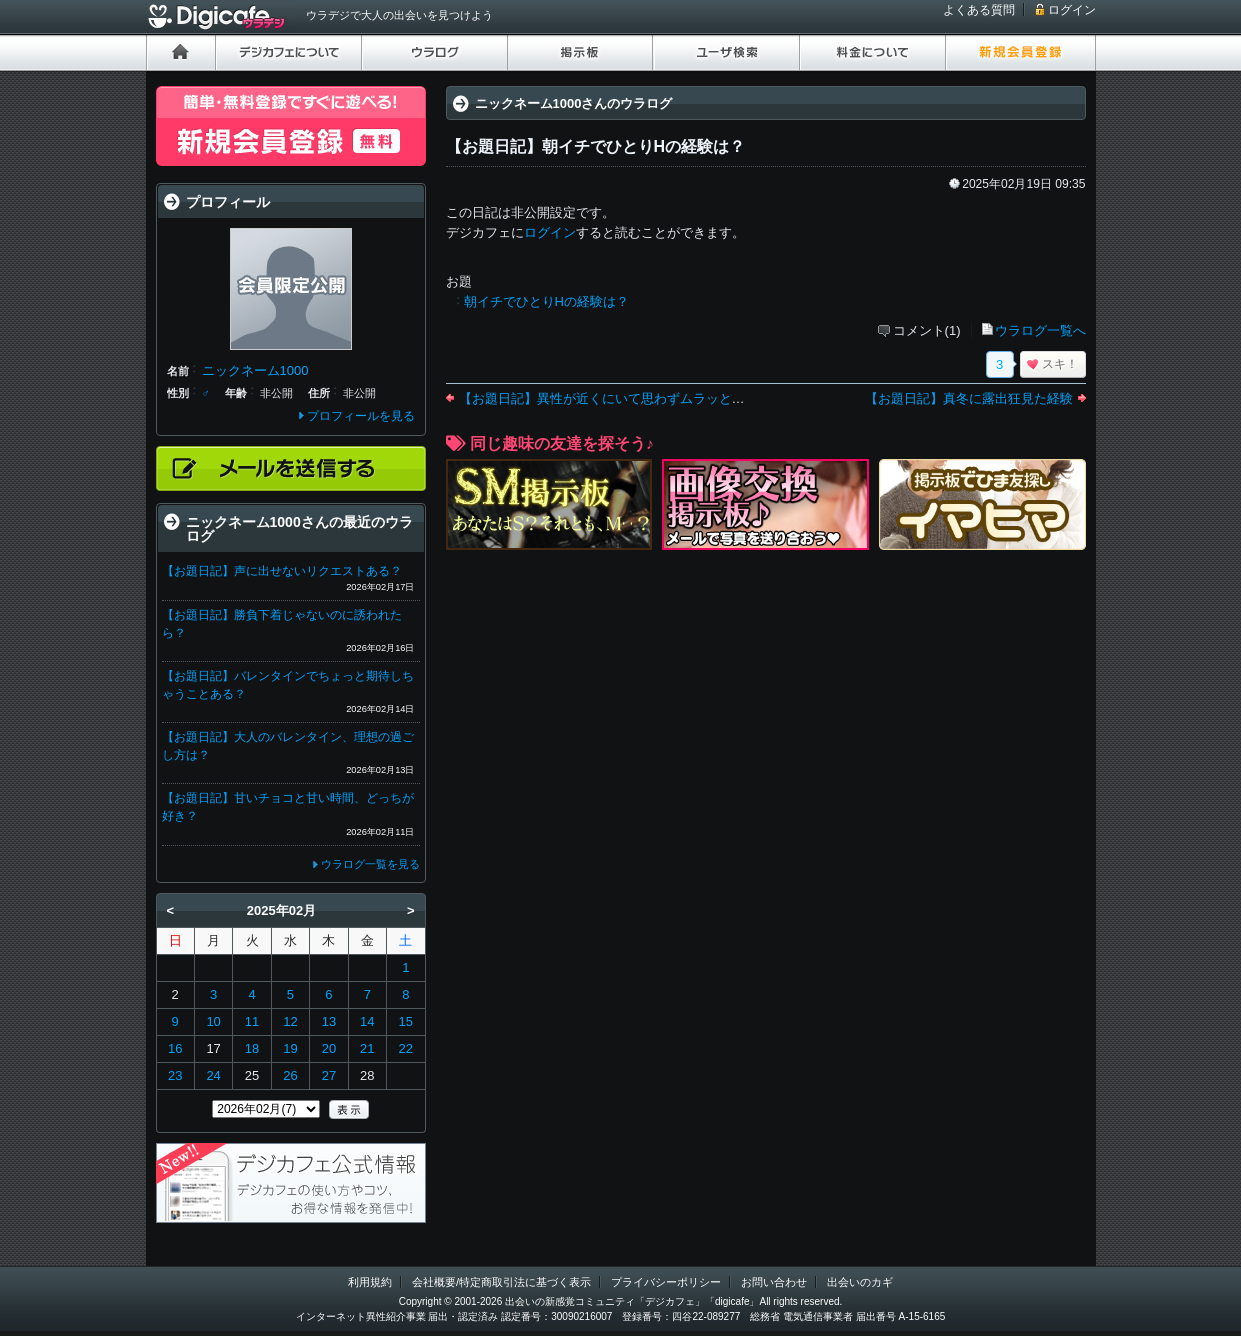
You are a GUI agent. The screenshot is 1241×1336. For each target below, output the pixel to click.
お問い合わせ (774, 1282)
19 (290, 1048)
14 (367, 1021)
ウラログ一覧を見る (370, 864)
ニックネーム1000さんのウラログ (574, 103)
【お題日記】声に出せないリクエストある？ (282, 571)
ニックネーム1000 (255, 370)
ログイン (1072, 10)
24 (213, 1075)
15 (406, 1021)
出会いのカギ (860, 1282)
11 (252, 1021)
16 (175, 1048)
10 (213, 1021)
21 (367, 1048)
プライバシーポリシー (666, 1282)
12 (290, 1021)
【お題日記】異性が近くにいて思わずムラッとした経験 (621, 398)
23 (175, 1075)
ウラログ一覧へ (1040, 330)
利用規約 (370, 1282)
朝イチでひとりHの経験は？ (546, 301)
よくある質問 (979, 10)
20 (329, 1048)
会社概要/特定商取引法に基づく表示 (501, 1282)
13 (329, 1021)
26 (290, 1075)
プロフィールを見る (361, 416)
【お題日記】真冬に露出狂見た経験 (969, 398)
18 (252, 1048)
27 (329, 1075)
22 (406, 1048)
